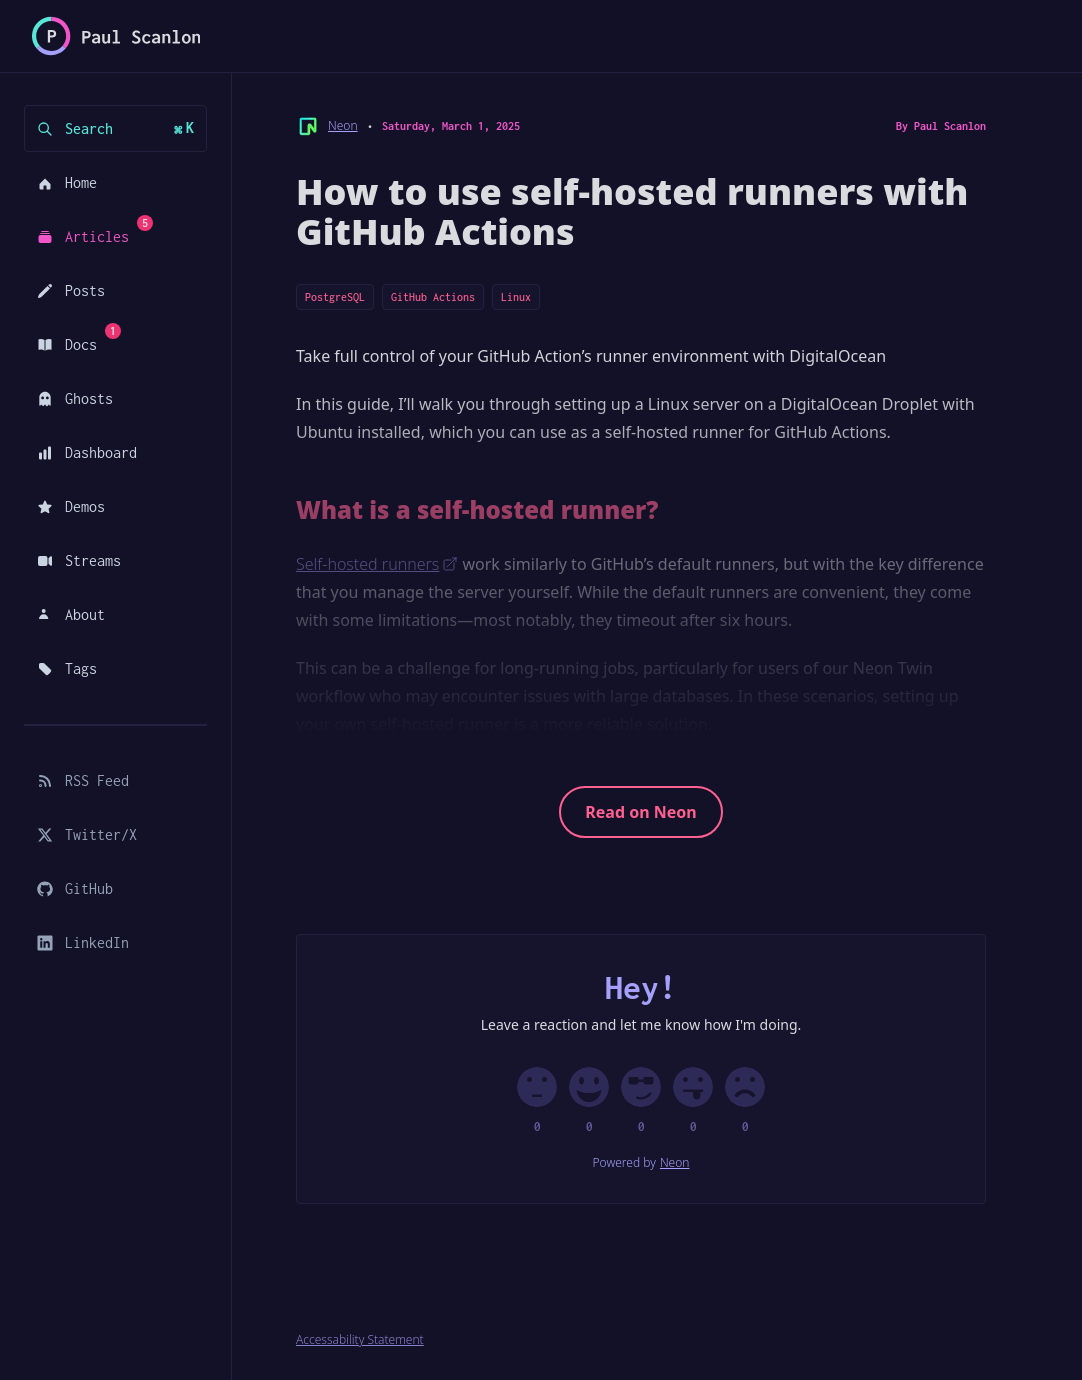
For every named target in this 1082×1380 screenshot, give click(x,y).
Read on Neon (640, 812)
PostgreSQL (335, 297)
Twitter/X (87, 834)
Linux (516, 297)
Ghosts (75, 398)
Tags (67, 668)
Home (67, 182)
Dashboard (87, 452)
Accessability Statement (360, 1340)
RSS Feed (83, 780)
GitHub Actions (433, 297)
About (71, 614)
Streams (79, 560)
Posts (71, 290)
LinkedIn (83, 942)
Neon (343, 126)
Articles (91, 230)
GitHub (75, 888)
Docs (75, 338)
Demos (71, 506)
